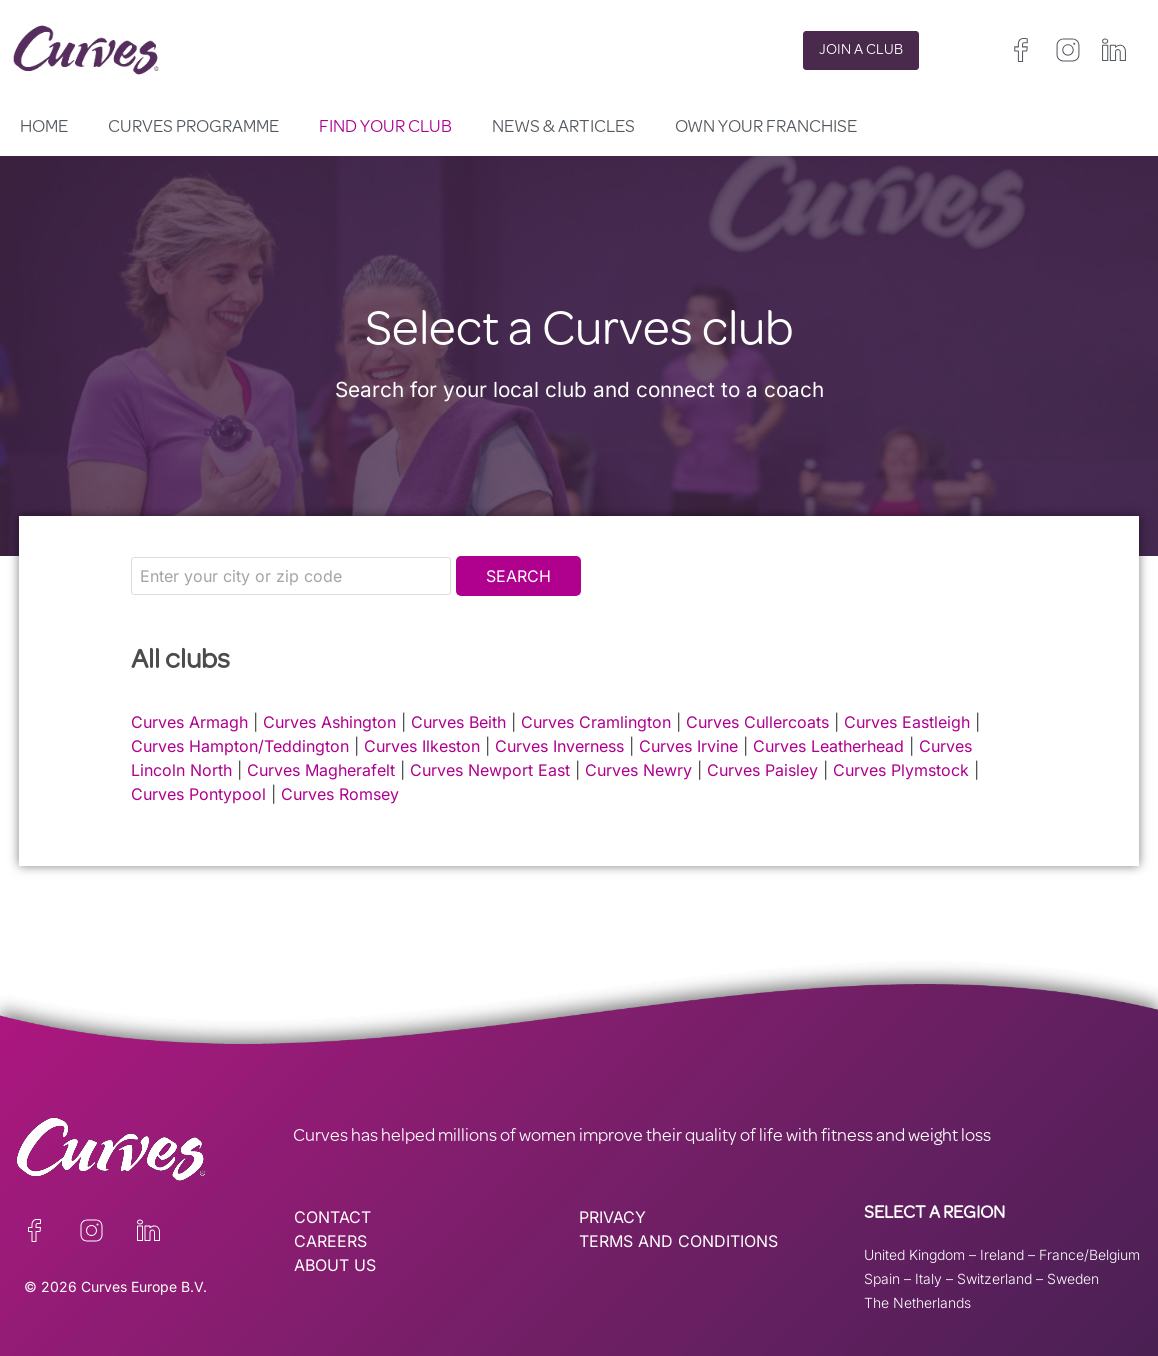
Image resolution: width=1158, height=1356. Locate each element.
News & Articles (563, 128)
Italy (928, 1278)
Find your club (385, 128)
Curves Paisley (762, 770)
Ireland (1002, 1254)
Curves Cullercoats (757, 722)
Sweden (1073, 1278)
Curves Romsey (340, 794)
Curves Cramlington (596, 722)
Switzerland (994, 1278)
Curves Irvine (688, 746)
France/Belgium (1089, 1254)
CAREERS (330, 1241)
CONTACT (332, 1217)
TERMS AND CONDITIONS (678, 1241)
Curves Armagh (189, 722)
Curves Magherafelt (321, 770)
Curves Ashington (329, 722)
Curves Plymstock (901, 770)
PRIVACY (612, 1217)
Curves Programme (193, 128)
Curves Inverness (559, 746)
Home (44, 128)
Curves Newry (638, 770)
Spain (882, 1278)
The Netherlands (917, 1302)
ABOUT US (335, 1265)
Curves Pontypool (198, 794)
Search (518, 576)
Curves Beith (458, 722)
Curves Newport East (490, 770)
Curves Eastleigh (907, 722)
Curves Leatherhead (828, 746)
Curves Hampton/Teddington (240, 746)
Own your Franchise (766, 128)
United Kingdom (914, 1254)
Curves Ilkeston (422, 746)
